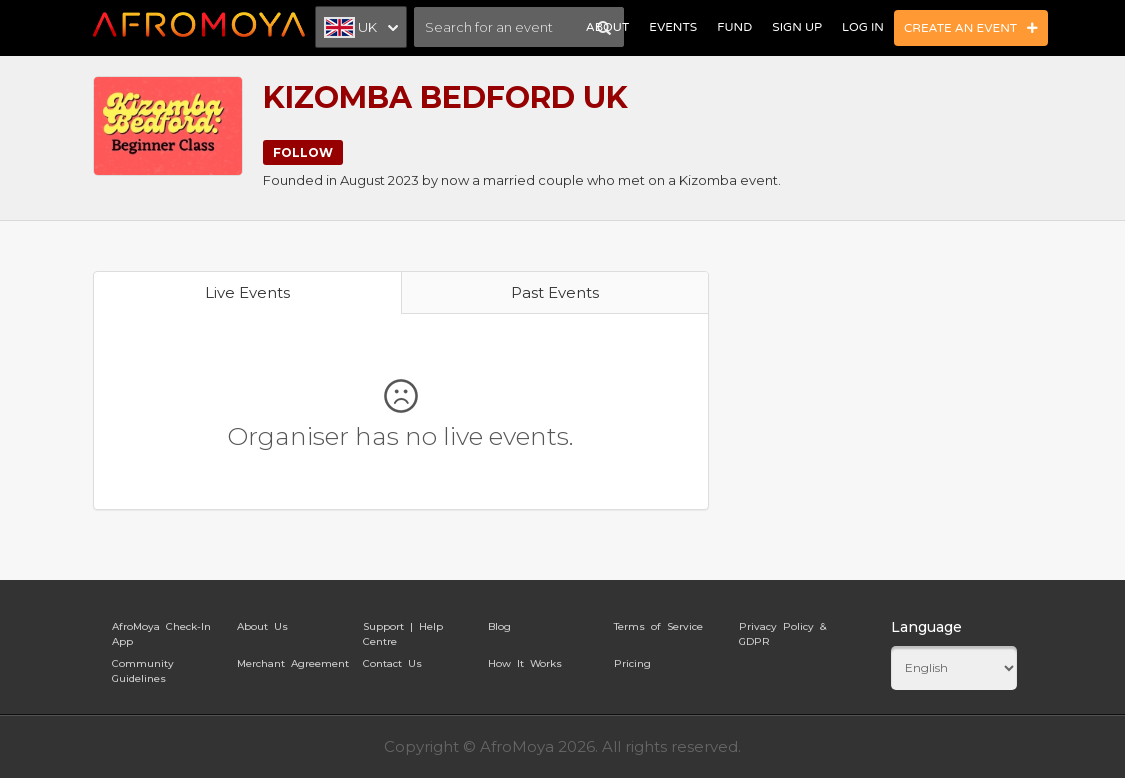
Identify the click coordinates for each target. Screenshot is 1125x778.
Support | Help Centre (403, 630)
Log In (863, 27)
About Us (262, 626)
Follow (303, 152)
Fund (734, 27)
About (607, 27)
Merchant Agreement (293, 663)
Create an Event (971, 28)
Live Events (247, 292)
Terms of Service (658, 626)
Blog (499, 626)
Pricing (632, 663)
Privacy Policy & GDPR (782, 630)
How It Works (525, 663)
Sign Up (797, 27)
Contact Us (392, 663)
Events (673, 27)
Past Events (555, 292)
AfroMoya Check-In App (161, 630)
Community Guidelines (143, 667)
